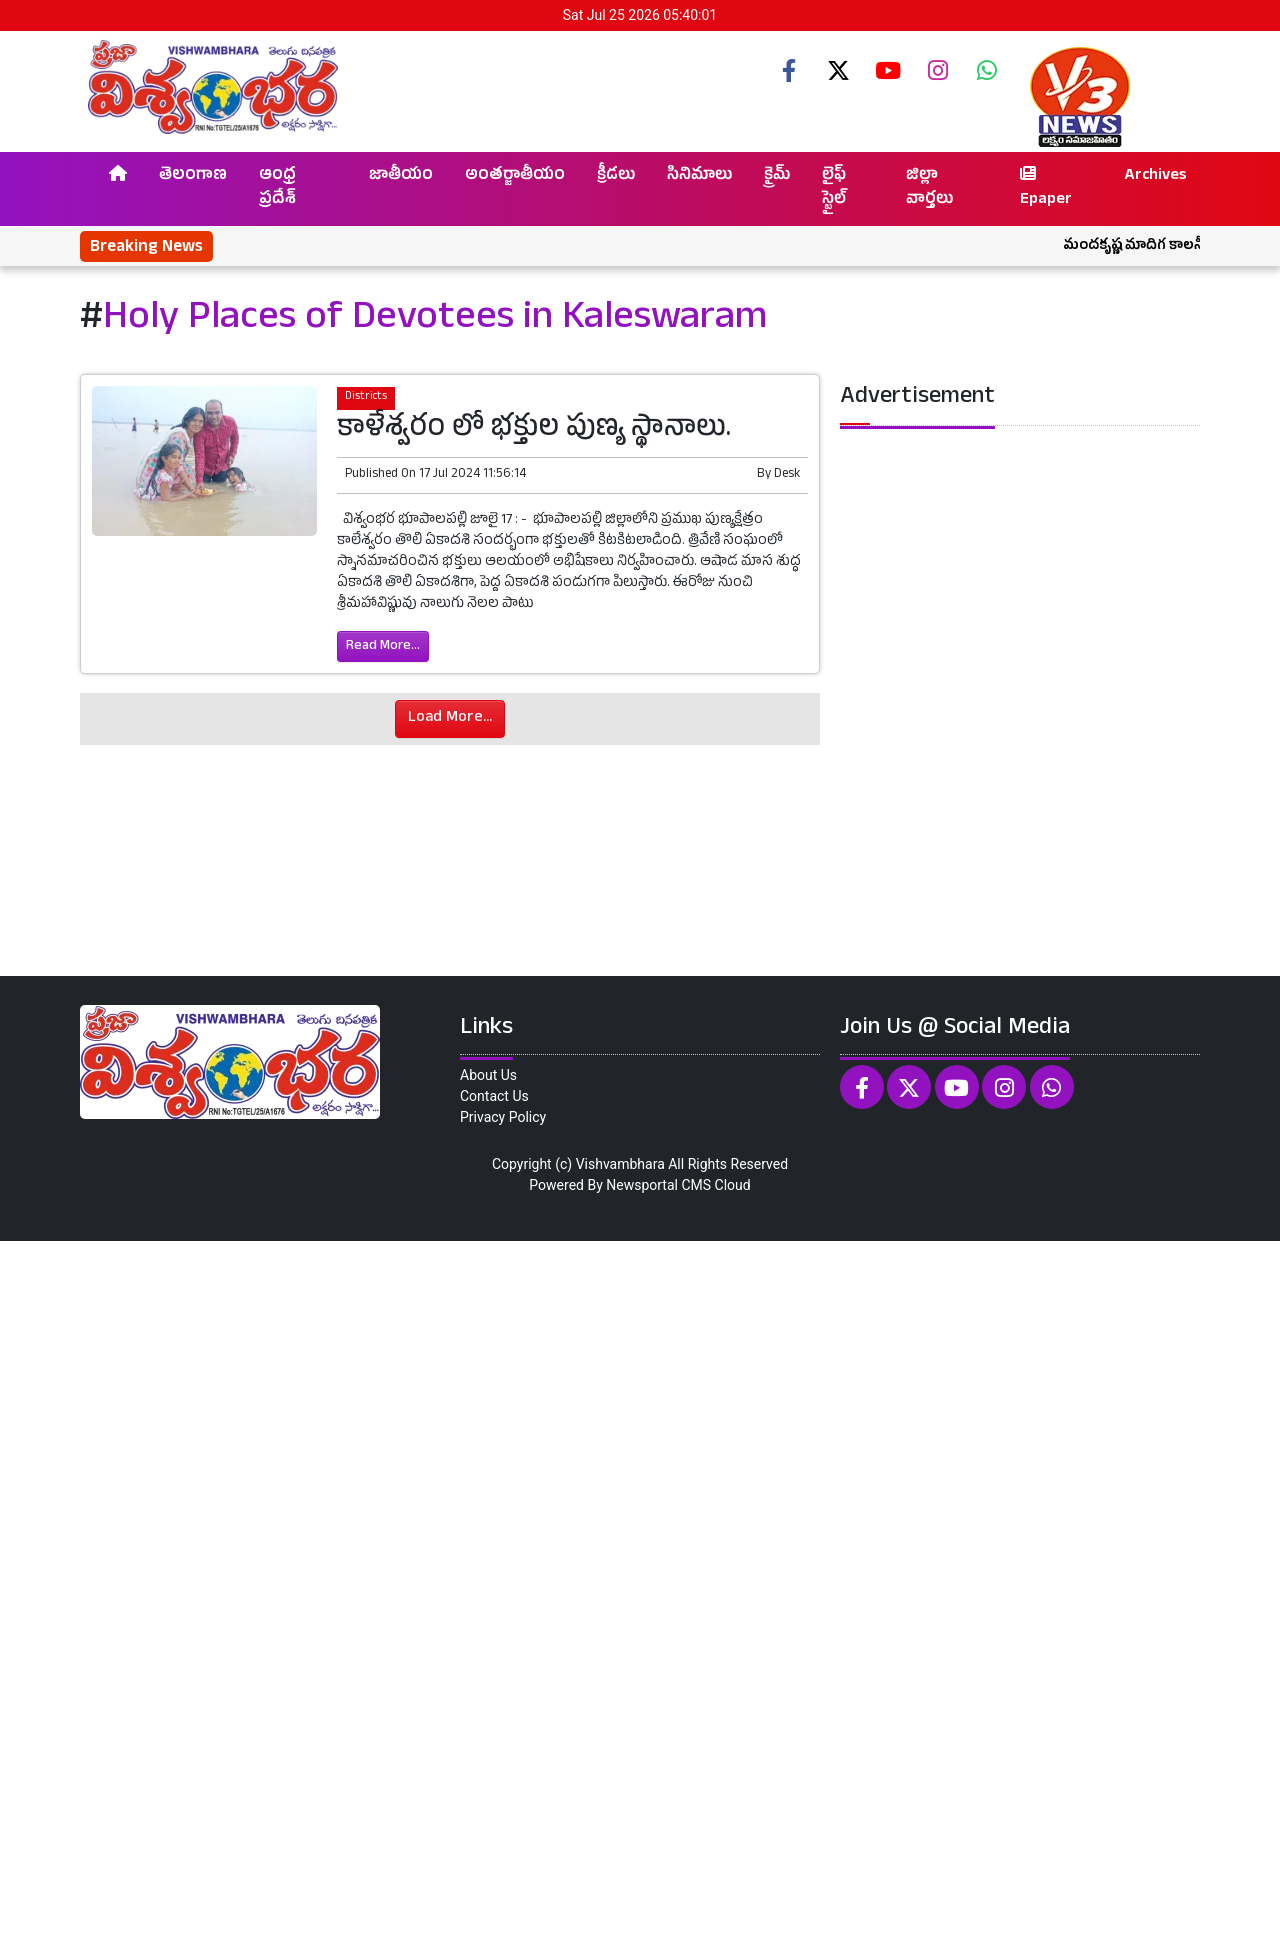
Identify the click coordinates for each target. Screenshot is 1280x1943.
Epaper (1046, 189)
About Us (488, 1075)
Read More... (383, 646)
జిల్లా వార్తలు (929, 189)
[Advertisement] (600, 1589)
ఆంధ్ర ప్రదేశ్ (277, 189)
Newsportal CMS (658, 1185)
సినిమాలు (699, 177)
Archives (1155, 177)
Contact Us (494, 1096)
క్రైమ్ (777, 177)
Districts (366, 397)
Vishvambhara (620, 1164)
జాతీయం (401, 177)
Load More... (450, 719)
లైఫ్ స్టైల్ (834, 189)
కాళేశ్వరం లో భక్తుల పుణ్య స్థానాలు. (534, 431)
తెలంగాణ (193, 177)
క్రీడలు (616, 177)
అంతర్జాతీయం (515, 177)
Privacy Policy (503, 1117)
